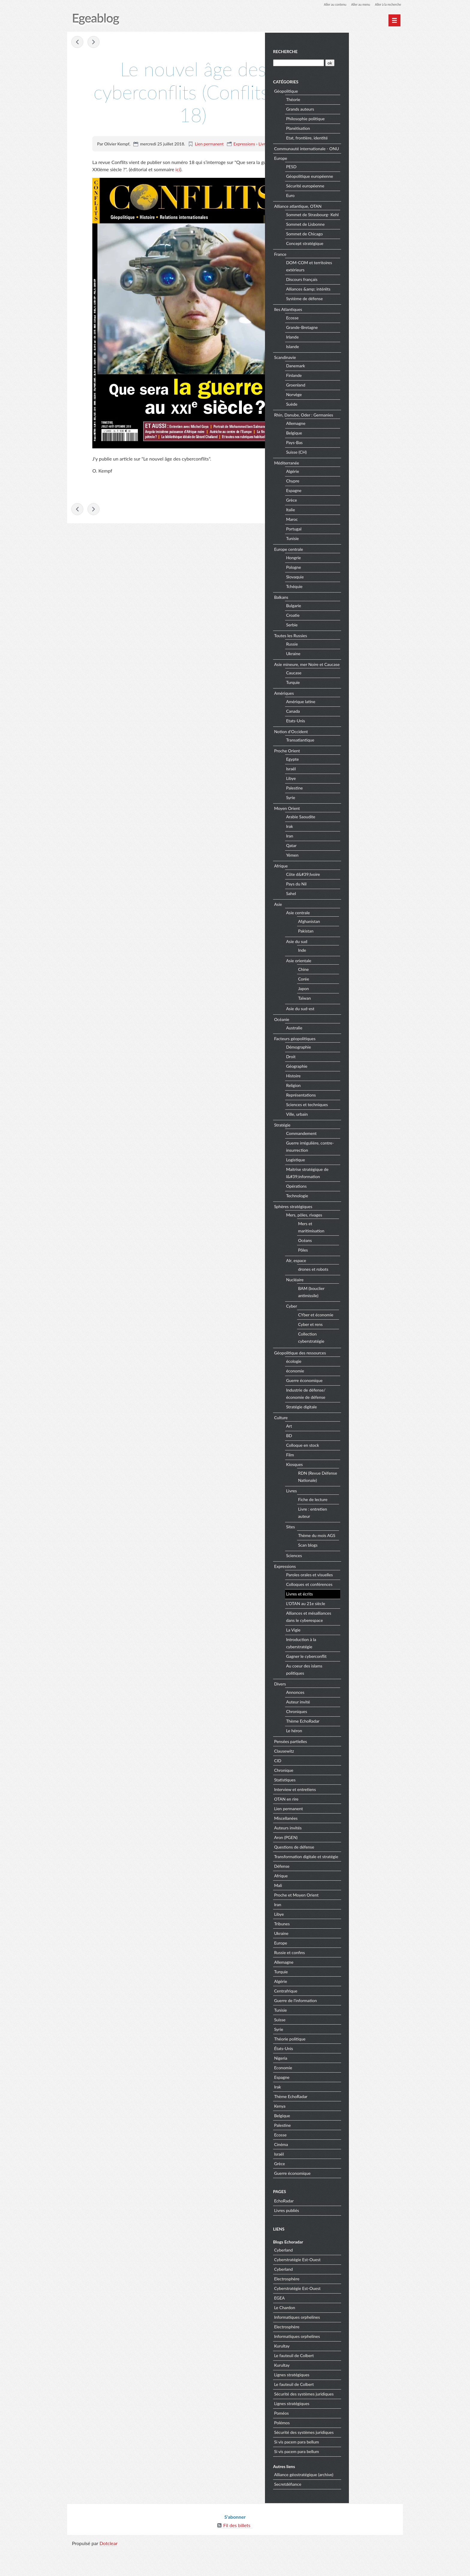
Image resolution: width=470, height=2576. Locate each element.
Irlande (347, 350)
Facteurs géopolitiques (349, 1058)
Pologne (348, 580)
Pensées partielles (345, 1761)
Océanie (336, 1039)
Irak (344, 846)
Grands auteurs (355, 108)
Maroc (347, 532)
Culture (336, 1437)
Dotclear (109, 2570)
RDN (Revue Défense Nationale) (370, 1497)
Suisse (335, 2047)
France (335, 267)
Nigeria (335, 2085)
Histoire (348, 1096)
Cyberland (338, 2277)
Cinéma (336, 2172)
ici (177, 170)
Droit (346, 1077)
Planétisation (353, 127)
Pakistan (360, 951)
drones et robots (368, 1289)
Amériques (339, 713)
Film (345, 1475)
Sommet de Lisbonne (360, 237)
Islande (347, 360)
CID (332, 1780)
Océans (360, 1260)
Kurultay (337, 2373)
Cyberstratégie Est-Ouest (352, 2287)
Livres (346, 1511)
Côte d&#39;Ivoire (358, 894)
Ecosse (347, 331)
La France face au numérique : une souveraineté (94, 43)
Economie (338, 2095)
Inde (357, 970)
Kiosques (349, 1485)
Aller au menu (355, 4)
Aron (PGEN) (340, 1857)
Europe (335, 164)
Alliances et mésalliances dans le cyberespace (363, 1637)
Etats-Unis (350, 741)
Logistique (350, 1180)
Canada (348, 731)
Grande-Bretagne (357, 340)
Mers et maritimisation (366, 1247)
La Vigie (348, 1650)
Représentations (356, 1115)
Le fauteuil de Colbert (349, 2383)
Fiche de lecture (367, 1519)
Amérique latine (355, 722)
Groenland (350, 398)
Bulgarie (348, 619)
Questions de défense (349, 1867)
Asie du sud (351, 962)
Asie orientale (353, 981)
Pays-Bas (349, 455)
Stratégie (337, 1145)
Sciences (349, 1576)
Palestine (349, 808)
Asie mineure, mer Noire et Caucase (353, 681)
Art (344, 1446)
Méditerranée (341, 476)
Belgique (349, 446)
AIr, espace (351, 1281)
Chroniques (351, 1732)
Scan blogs (363, 1565)
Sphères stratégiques (348, 1226)
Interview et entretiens (350, 1809)
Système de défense (359, 312)
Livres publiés (341, 2238)
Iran (344, 856)
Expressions (244, 144)
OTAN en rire (341, 1819)
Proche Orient (342, 771)
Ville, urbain (352, 1134)
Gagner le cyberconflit (361, 1676)
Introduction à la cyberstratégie (356, 1664)
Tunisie (347, 551)
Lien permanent (209, 144)
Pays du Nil (351, 904)
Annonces (350, 1712)
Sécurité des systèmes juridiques (359, 2421)
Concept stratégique (359, 256)
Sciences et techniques (362, 1125)
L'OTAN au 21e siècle (360, 1624)
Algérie (347, 484)
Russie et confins (344, 1980)
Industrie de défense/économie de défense (360, 1414)
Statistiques (340, 1800)
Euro (345, 201)
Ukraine (348, 667)
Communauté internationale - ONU (356, 151)
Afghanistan (364, 941)
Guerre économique (359, 1401)
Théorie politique (345, 2066)
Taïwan (359, 1018)
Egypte (347, 779)
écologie (348, 1381)
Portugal (348, 542)
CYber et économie (370, 1335)
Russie (347, 657)
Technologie (352, 1216)
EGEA (334, 2325)
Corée (358, 999)
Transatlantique (355, 760)
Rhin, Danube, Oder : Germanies (358, 428)
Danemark (350, 379)
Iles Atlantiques (343, 322)
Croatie (348, 628)
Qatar (346, 866)
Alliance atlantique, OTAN (352, 212)
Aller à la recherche (386, 4)
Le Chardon (339, 2335)
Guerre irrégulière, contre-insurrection (365, 1167)
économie (350, 1391)
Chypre (347, 494)
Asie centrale (353, 933)
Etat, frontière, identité (362, 136)
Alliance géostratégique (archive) (358, 2502)
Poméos (336, 2440)
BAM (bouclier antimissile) (366, 1312)
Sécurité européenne (360, 192)
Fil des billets (237, 2552)
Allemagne (350, 436)
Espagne (348, 503)
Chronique (338, 1790)
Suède (346, 417)
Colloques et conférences (364, 1604)
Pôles (358, 1270)
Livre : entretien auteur (367, 1533)
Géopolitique (341, 89)
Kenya (335, 2133)
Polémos (337, 2450)
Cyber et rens (365, 1344)
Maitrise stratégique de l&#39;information (362, 1193)
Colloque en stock (357, 1465)
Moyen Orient (342, 828)
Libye (346, 798)
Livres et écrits (271, 144)
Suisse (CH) (351, 465)
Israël (346, 789)
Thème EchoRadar (357, 1741)
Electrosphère (341, 2306)
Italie (345, 523)
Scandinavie (340, 370)
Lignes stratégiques (346, 2402)
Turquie (348, 703)
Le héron (349, 1751)
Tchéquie (349, 599)
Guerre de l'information (350, 2028)
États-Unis (338, 2076)
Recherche (340, 50)
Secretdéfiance (342, 2511)
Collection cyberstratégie (366, 1358)
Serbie (347, 638)
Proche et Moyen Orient (351, 1922)
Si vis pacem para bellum (351, 2469)
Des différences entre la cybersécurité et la (78, 43)
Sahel (346, 914)
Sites (345, 1547)
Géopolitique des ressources (355, 1373)
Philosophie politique (360, 117)
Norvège (349, 407)
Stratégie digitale (356, 1427)
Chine (358, 989)
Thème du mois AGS (371, 1555)
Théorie (348, 98)
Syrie (345, 818)
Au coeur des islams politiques (359, 1690)
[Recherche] (352, 61)
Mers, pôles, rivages (359, 1235)
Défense (336, 1893)
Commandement (356, 1154)
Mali (333, 1912)
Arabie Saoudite (355, 837)
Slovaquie (350, 590)
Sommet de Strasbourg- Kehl (363, 224)
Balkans (336, 610)
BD (344, 1456)
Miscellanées (341, 1838)
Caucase (348, 693)
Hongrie (348, 571)
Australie (349, 1048)
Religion (348, 1106)
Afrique (336, 886)
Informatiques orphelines (352, 2344)
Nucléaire (349, 1300)
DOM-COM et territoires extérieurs (364, 279)
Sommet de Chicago (359, 247)
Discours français (357, 292)
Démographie (353, 1067)
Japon (358, 1008)
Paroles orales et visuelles (364, 1595)
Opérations (351, 1206)
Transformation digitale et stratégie (352, 1880)
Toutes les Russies (345, 648)
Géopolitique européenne (364, 182)
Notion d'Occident (346, 751)
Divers (335, 1704)
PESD (346, 172)
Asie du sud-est (355, 1029)
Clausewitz (339, 1771)
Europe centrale (343, 562)
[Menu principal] (394, 20)
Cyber (346, 1326)
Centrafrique (340, 2018)
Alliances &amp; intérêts (363, 302)
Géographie (351, 1086)
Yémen (347, 875)
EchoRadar (339, 2228)
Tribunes (337, 1951)
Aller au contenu (327, 4)
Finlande (349, 388)
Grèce (346, 513)
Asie (333, 924)
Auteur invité (353, 1722)
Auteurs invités (343, 1848)
